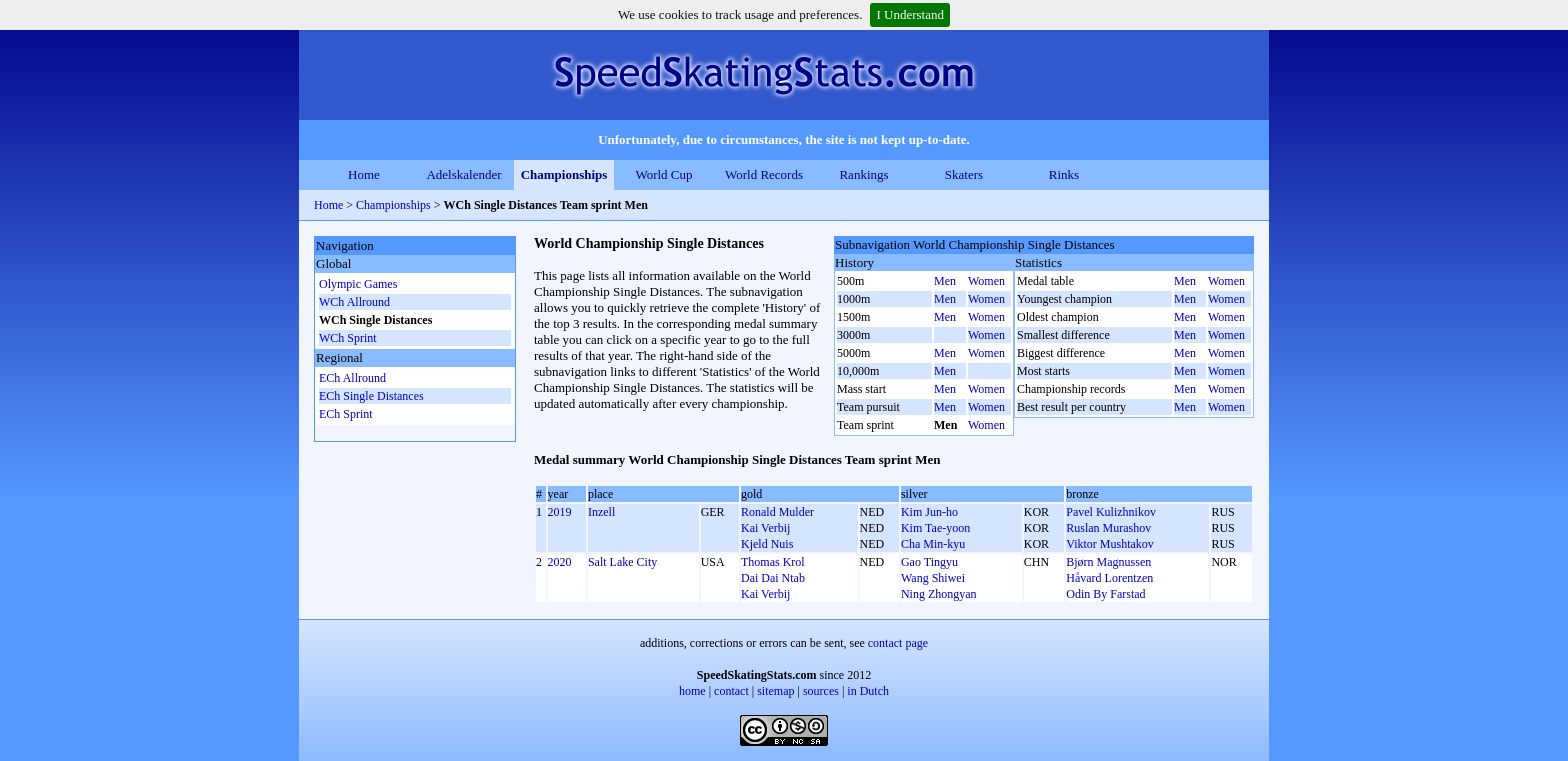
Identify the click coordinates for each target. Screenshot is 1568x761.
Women (986, 281)
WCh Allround (354, 302)
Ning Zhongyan (939, 594)
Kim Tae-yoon (935, 528)
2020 (560, 562)
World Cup (663, 174)
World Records (764, 174)
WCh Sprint (348, 338)
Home (364, 174)
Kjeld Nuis (767, 544)
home (692, 691)
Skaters (964, 174)
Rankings (863, 174)
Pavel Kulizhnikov (1111, 512)
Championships (564, 174)
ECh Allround (352, 378)
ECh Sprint (346, 414)
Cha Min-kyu (933, 544)
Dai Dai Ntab (773, 578)
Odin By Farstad (1105, 594)
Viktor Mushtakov (1110, 544)
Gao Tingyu (929, 562)
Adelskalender (463, 174)
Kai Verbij (765, 528)
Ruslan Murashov (1108, 528)
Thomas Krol (773, 562)
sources (821, 691)
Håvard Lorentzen (1109, 578)
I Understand (910, 14)
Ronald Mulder (777, 512)
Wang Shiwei (933, 578)
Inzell (601, 512)
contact (731, 691)
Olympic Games (358, 284)
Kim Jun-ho (929, 512)
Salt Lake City (622, 562)
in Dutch (868, 691)
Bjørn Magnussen (1108, 562)
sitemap (775, 691)
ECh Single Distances (371, 396)
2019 (560, 512)
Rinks (1064, 174)
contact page (898, 643)
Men (945, 281)
